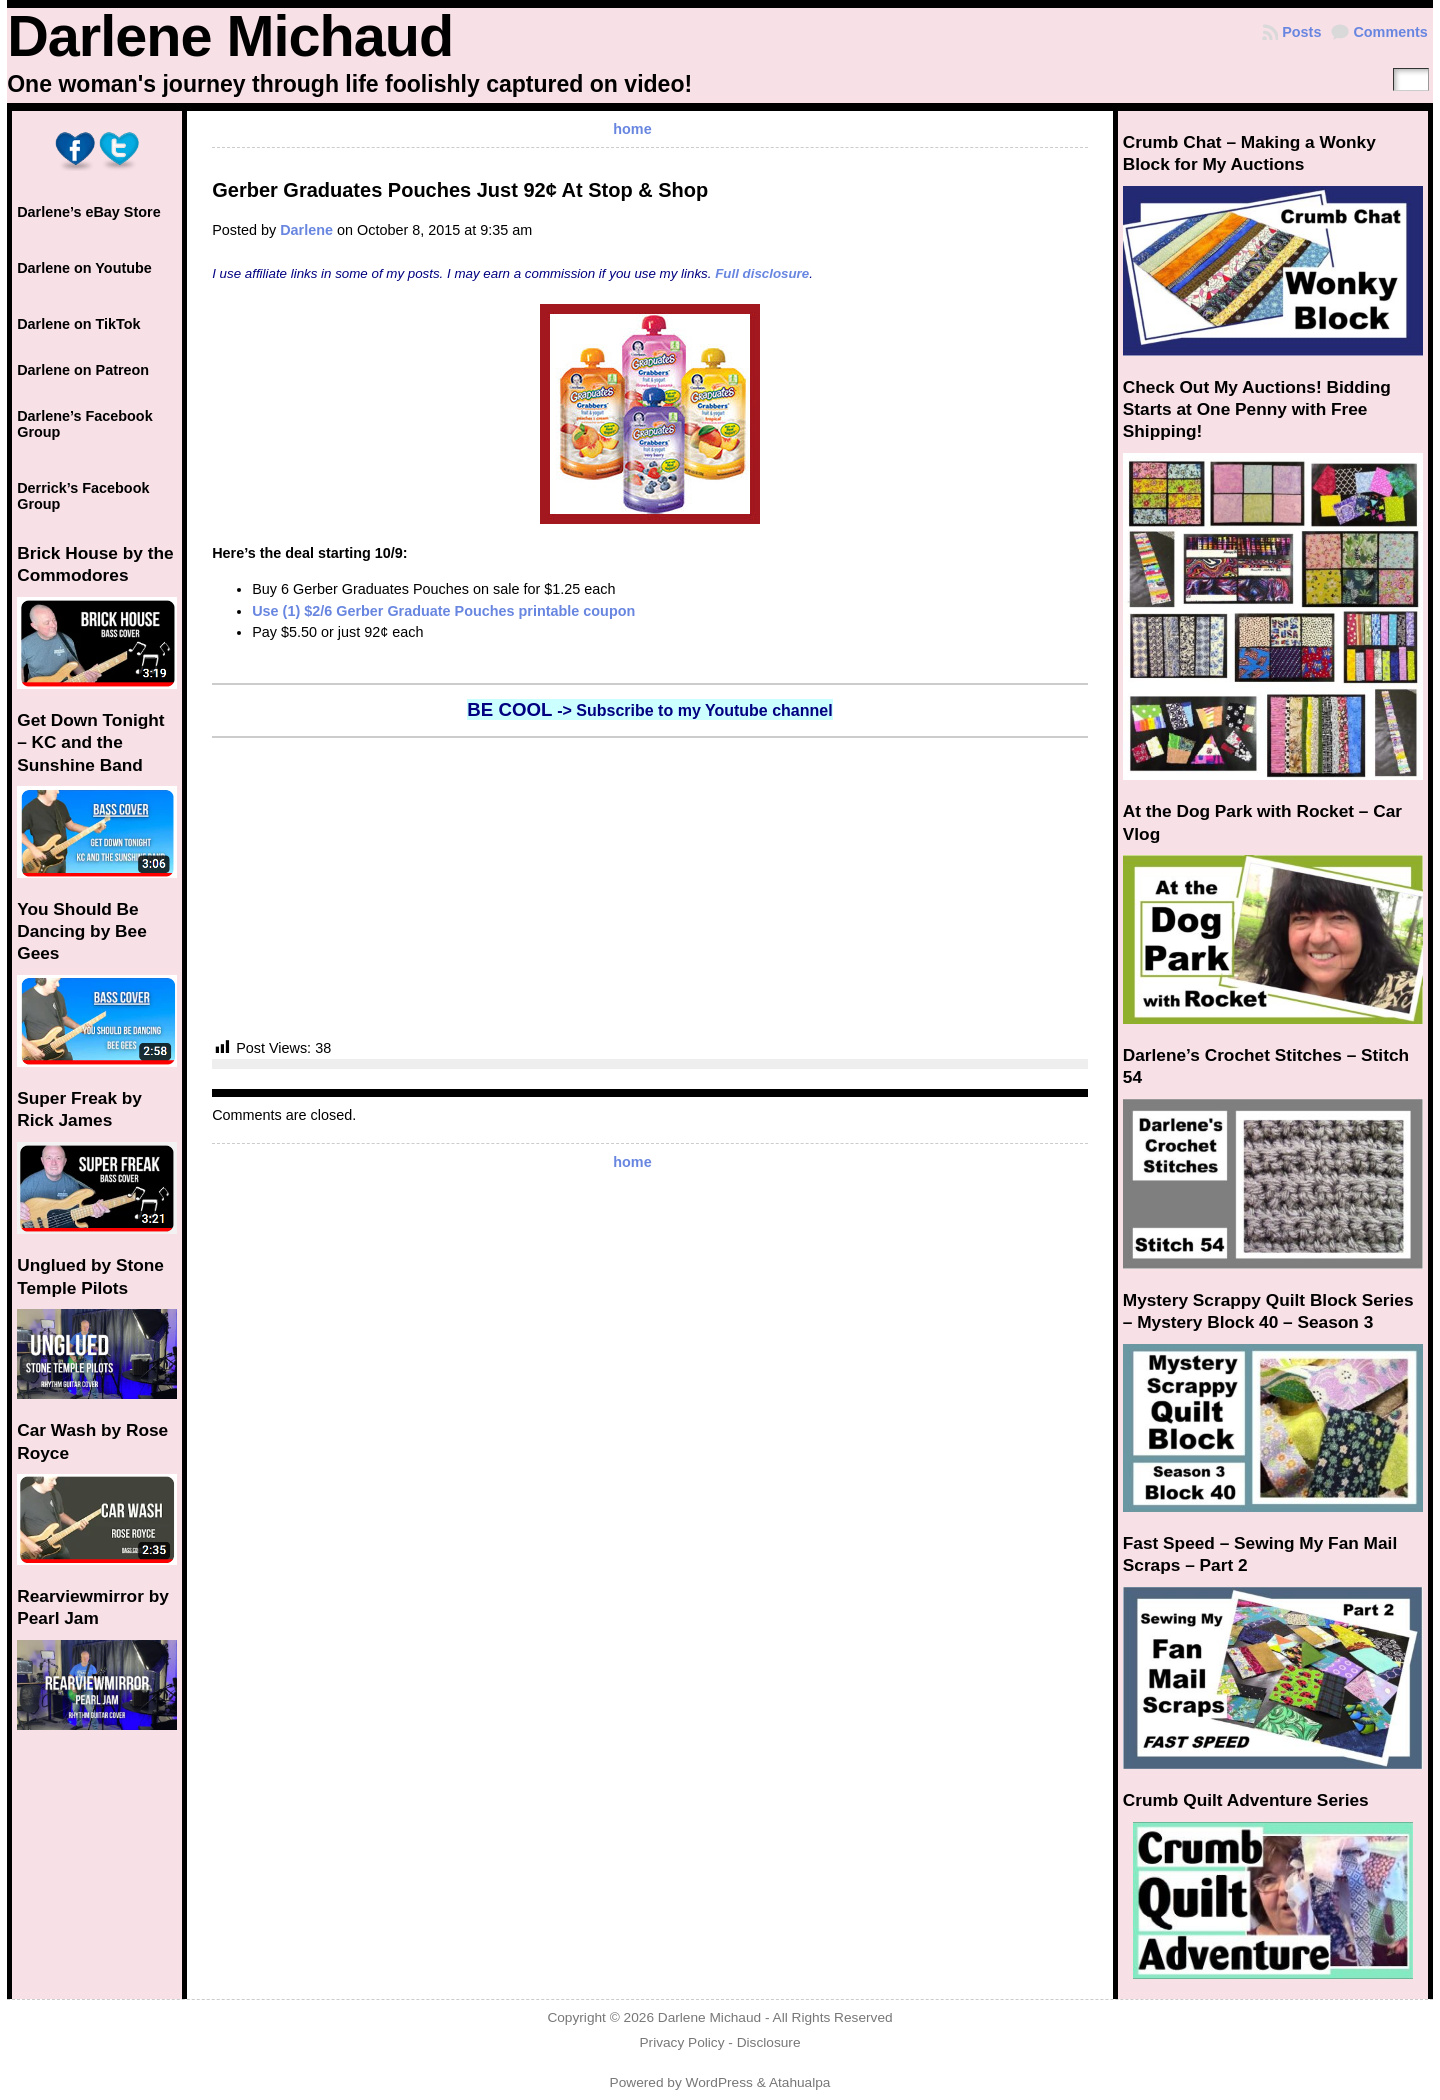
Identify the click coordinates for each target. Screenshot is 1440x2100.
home (632, 129)
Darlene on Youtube (84, 268)
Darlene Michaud (230, 36)
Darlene (306, 230)
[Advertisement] (650, 888)
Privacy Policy (681, 2042)
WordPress (719, 2082)
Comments (1390, 32)
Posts (1301, 32)
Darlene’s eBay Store (88, 212)
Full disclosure (762, 273)
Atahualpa (800, 2082)
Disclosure (769, 2042)
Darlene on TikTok (78, 324)
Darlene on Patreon (83, 370)
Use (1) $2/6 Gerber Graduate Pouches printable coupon (443, 611)
